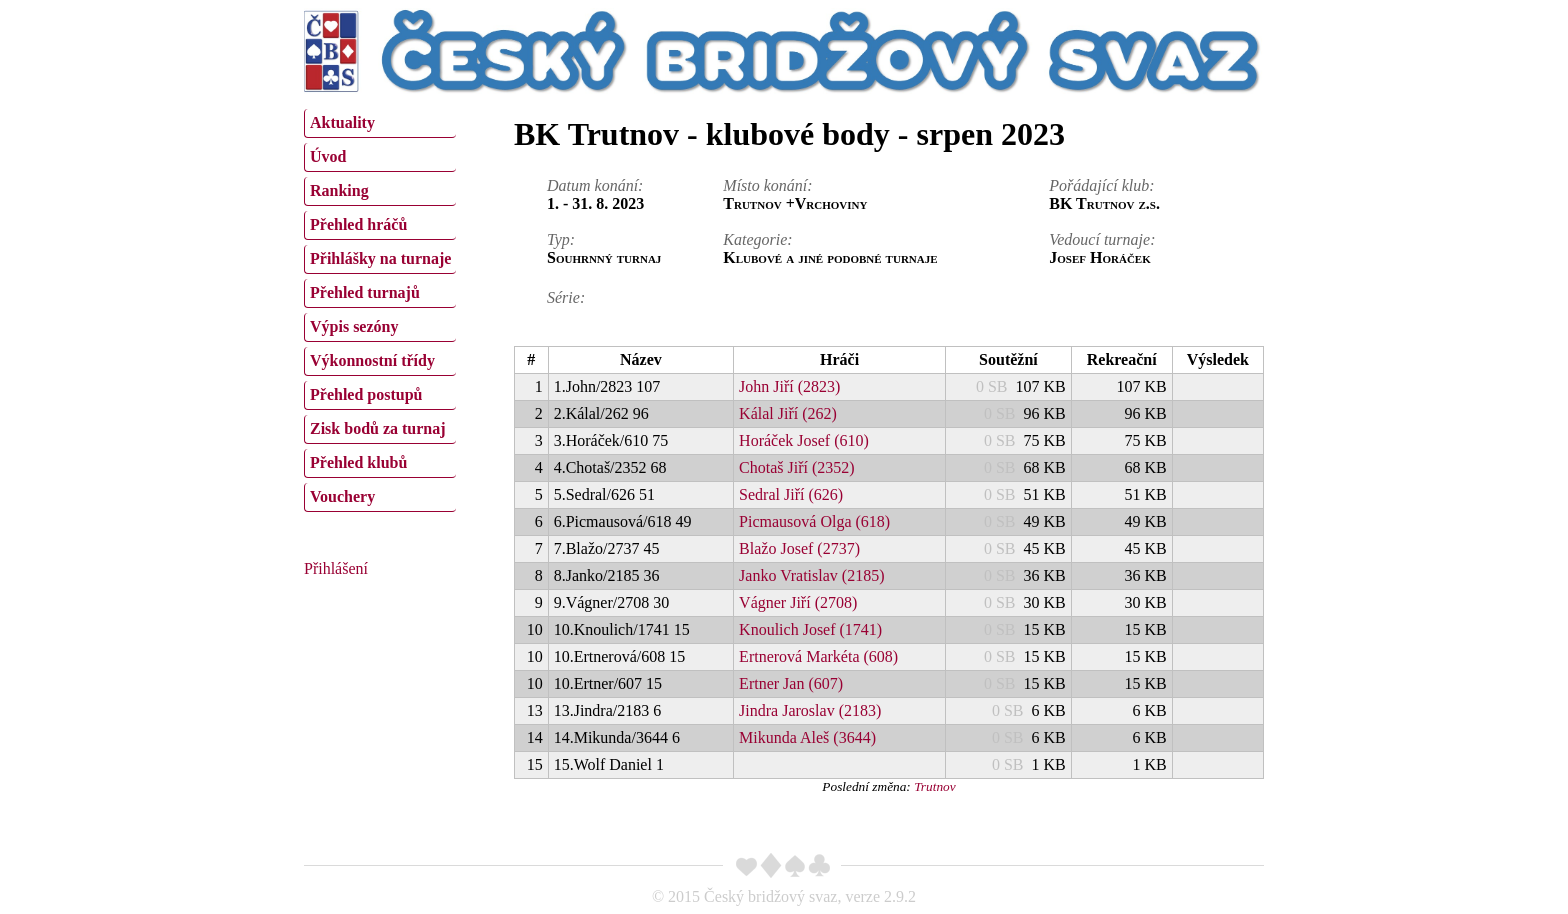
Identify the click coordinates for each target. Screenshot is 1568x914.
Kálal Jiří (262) (788, 413)
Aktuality (342, 122)
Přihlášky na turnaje (380, 258)
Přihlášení (336, 568)
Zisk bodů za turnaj (378, 428)
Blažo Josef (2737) (799, 548)
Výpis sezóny (354, 326)
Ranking (339, 190)
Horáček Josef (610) (804, 440)
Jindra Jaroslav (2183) (810, 710)
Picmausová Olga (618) (814, 521)
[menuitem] (380, 123)
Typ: (561, 239)
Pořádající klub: (1101, 185)
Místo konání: (767, 185)
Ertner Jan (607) (791, 683)
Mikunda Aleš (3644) (807, 737)
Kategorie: (757, 239)
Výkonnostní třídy (372, 360)
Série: (566, 297)
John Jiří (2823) (789, 386)
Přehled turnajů (365, 292)
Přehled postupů (366, 394)
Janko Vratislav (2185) (811, 575)
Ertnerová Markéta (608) (818, 656)
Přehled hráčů (358, 224)
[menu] (380, 308)
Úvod (328, 156)
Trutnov (934, 786)
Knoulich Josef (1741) (810, 629)
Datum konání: (595, 185)
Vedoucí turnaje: (1102, 239)
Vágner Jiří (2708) (798, 602)
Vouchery (342, 496)
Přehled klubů (358, 462)
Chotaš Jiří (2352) (797, 467)
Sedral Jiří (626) (791, 494)
